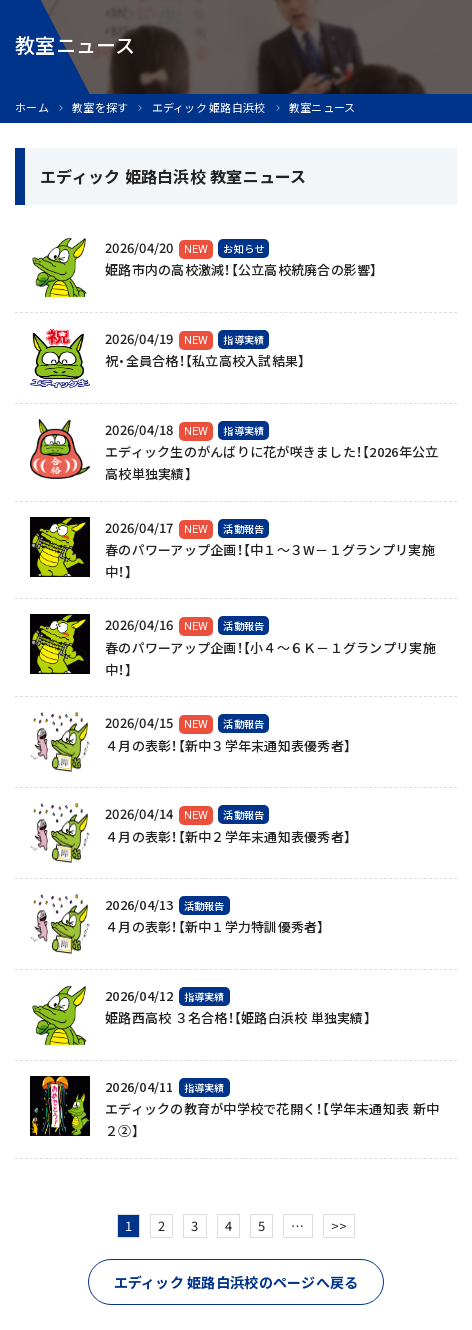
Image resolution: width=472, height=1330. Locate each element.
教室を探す (100, 107)
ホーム (32, 107)
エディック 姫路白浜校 (209, 107)
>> (339, 1225)
